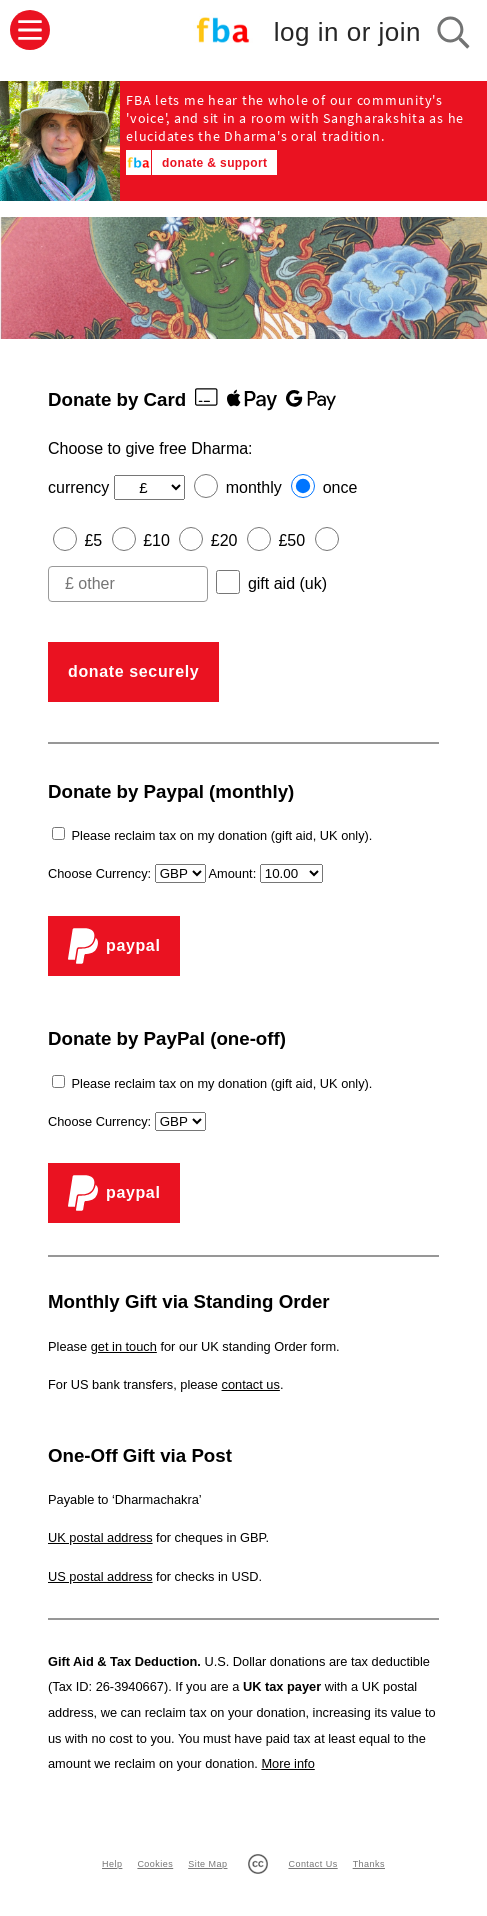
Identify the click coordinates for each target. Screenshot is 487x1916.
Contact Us (312, 1864)
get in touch (124, 1346)
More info (287, 1763)
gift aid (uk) (287, 583)
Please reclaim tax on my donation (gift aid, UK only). (222, 835)
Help (112, 1864)
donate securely (133, 671)
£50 (291, 540)
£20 (224, 540)
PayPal (114, 946)
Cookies (155, 1864)
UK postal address (100, 1537)
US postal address (100, 1576)
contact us (251, 1384)
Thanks (369, 1864)
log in (347, 32)
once (340, 487)
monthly (254, 487)
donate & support (214, 163)
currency (78, 487)
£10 (156, 540)
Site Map (207, 1864)
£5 (93, 540)
